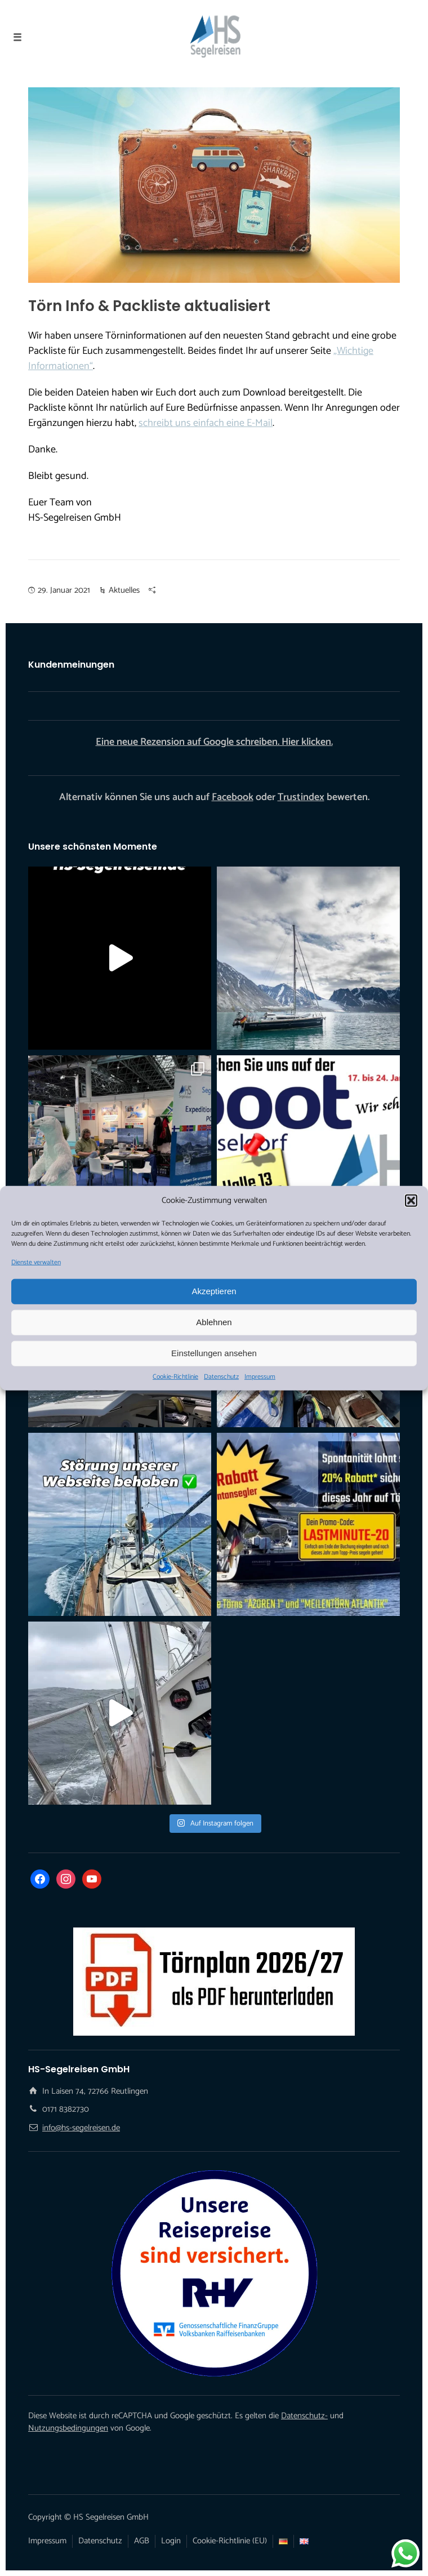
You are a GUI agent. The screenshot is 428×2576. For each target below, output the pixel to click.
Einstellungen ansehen (214, 1353)
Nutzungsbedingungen (68, 2428)
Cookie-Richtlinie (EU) (230, 2541)
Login (171, 2541)
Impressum (259, 1376)
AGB (141, 2541)
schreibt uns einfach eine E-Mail (206, 423)
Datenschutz (221, 1376)
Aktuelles (124, 590)
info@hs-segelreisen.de (81, 2128)
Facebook (232, 797)
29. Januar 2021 (64, 590)
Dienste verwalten (36, 1262)
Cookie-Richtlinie (175, 1376)
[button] (411, 1200)
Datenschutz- (304, 2416)
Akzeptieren (213, 1291)
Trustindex (301, 797)
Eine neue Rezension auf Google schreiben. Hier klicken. (214, 742)
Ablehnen (213, 1322)
